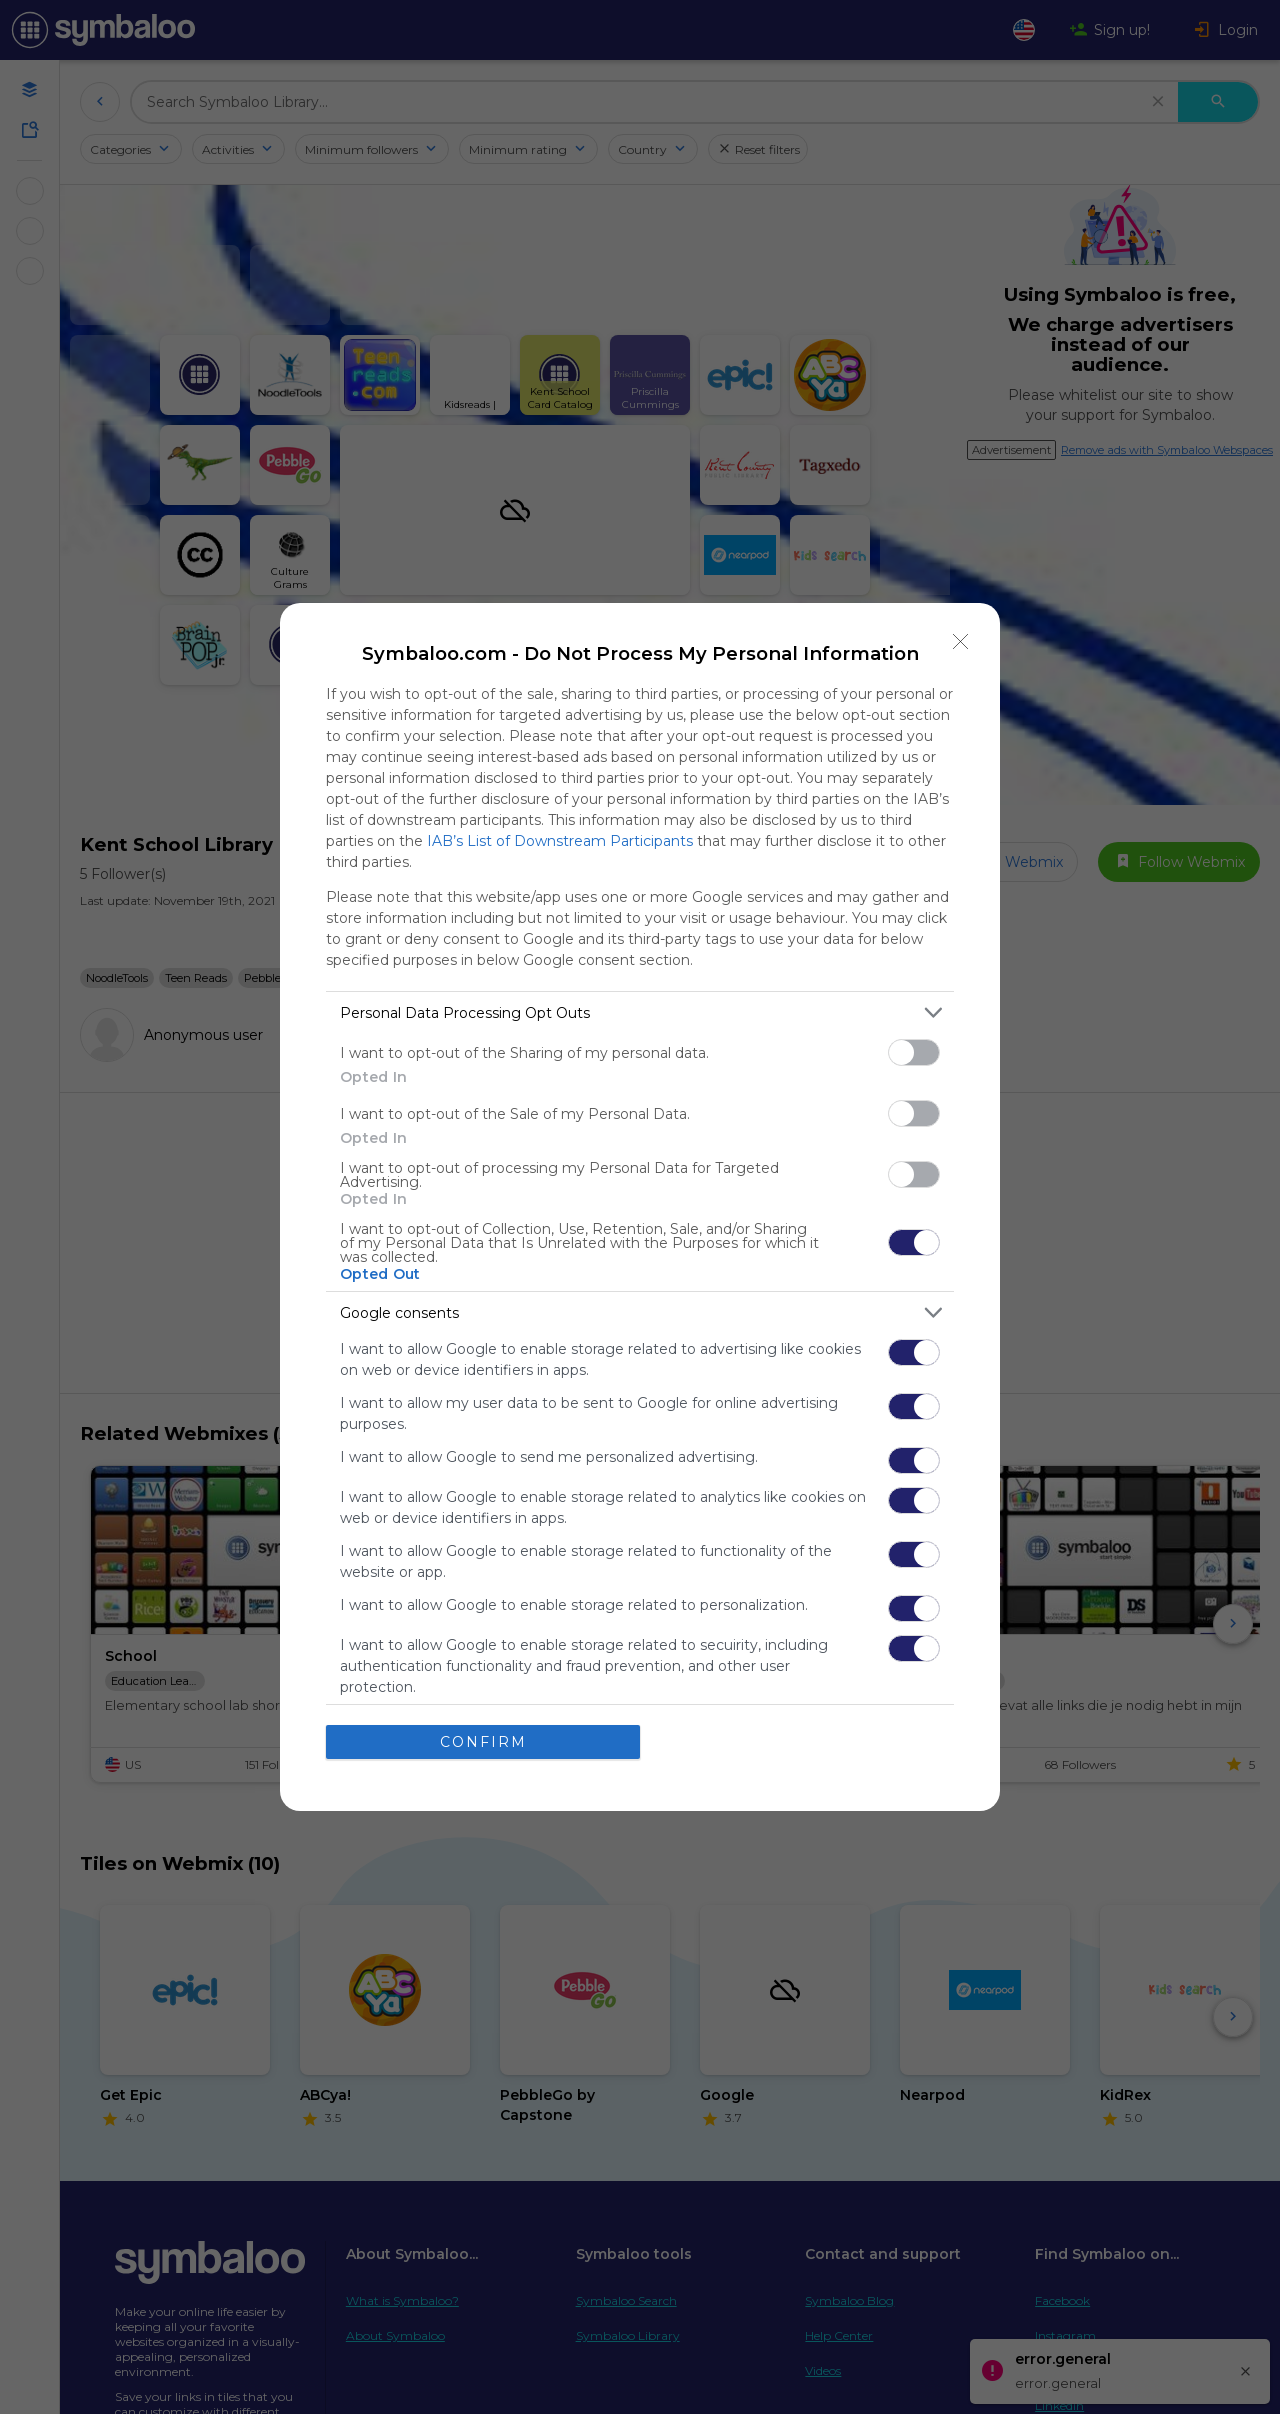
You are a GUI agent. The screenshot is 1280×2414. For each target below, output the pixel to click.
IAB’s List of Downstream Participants (560, 841)
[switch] (914, 1052)
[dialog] (640, 1207)
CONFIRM (483, 1742)
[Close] (961, 642)
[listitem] (640, 1012)
